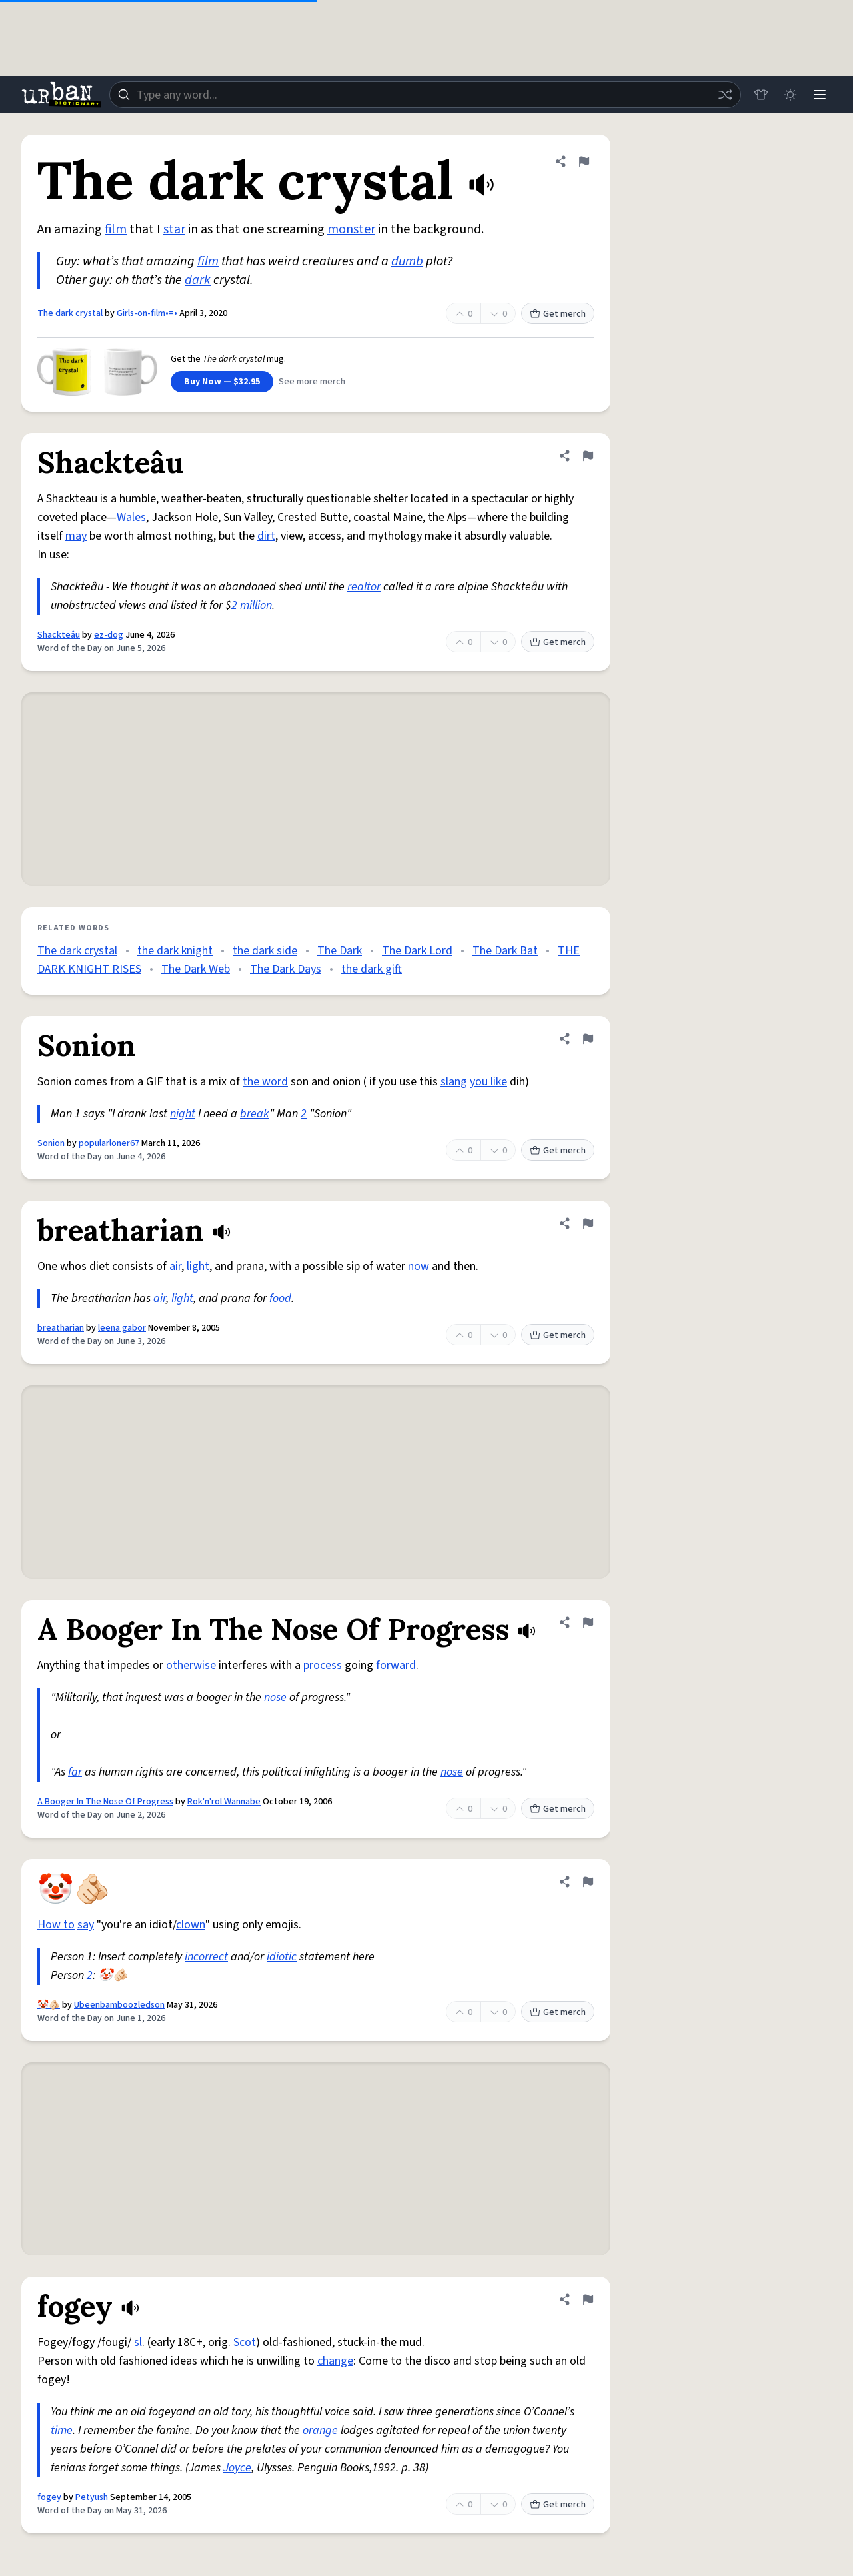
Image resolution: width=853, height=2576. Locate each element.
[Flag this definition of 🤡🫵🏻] (587, 1881)
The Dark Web (195, 969)
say (85, 1924)
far (75, 1772)
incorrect (206, 1956)
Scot (244, 2342)
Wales (131, 517)
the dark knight (175, 950)
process (322, 1665)
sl (138, 2342)
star (174, 229)
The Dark (339, 950)
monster (351, 229)
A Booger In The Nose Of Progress (105, 1801)
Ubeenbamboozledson (119, 2005)
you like (488, 1081)
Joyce (237, 2467)
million (256, 605)
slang (453, 1081)
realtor (364, 586)
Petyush (91, 2497)
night (182, 1113)
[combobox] (425, 94)
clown (190, 1924)
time (62, 2430)
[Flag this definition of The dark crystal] (583, 161)
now (418, 1266)
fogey (49, 2497)
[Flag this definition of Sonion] (587, 1038)
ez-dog (108, 635)
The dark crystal (70, 313)
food (280, 1298)
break (254, 1113)
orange (320, 2430)
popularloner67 (109, 1143)
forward (396, 1665)
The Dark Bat (505, 950)
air (175, 1266)
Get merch (558, 314)
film (116, 229)
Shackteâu (58, 635)
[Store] (761, 95)
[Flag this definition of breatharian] (587, 1223)
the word (265, 1081)
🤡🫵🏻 (48, 2005)
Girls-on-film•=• (147, 313)
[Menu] (820, 95)
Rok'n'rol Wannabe (224, 1801)
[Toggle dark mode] (790, 95)
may (76, 536)
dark (198, 280)
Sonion (51, 1143)
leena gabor (122, 1328)
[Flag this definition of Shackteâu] (587, 455)
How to (56, 1924)
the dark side (265, 950)
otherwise (191, 1665)
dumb (407, 261)
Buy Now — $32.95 (222, 381)
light (198, 1266)
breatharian (60, 1328)
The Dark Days (285, 969)
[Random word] (725, 95)
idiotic (282, 1956)
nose (275, 1697)
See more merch (312, 381)
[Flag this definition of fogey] (587, 2299)
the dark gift (371, 969)
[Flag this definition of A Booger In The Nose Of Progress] (587, 1622)
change (335, 2361)
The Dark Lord (417, 950)
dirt (266, 536)
